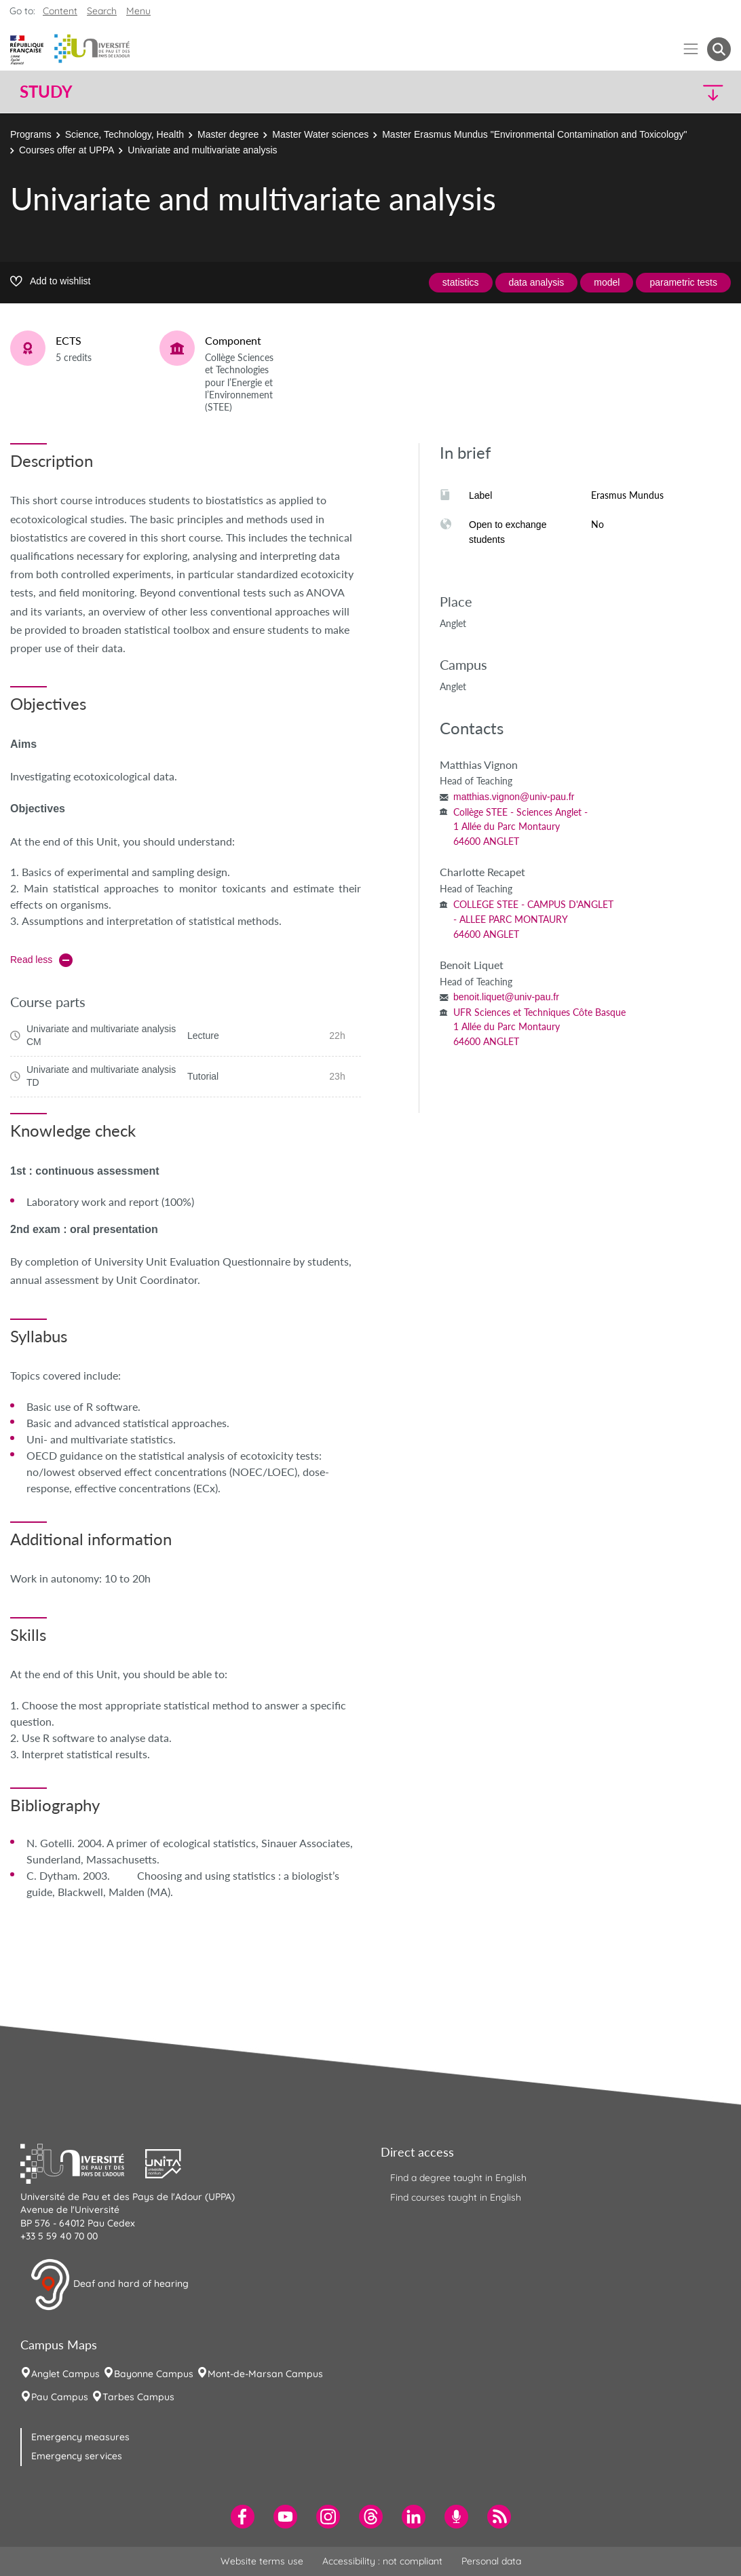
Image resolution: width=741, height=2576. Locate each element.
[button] (644, 92)
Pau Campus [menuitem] (59, 2397)
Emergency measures (80, 2437)
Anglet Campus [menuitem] (65, 2374)
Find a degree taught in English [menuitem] (458, 2178)
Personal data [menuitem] (491, 2561)
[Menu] (691, 49)
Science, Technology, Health (124, 134)
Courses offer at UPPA (66, 150)
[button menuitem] (719, 49)
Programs (31, 134)
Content (60, 11)
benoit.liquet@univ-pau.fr (506, 996)
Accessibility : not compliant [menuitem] (382, 2561)
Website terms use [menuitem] (262, 2561)
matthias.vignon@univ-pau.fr (513, 796)
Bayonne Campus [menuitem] (153, 2374)
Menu (138, 11)
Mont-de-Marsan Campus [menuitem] (265, 2374)
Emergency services (76, 2456)
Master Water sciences (320, 134)
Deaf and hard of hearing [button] (109, 2285)
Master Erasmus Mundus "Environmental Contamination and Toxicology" (534, 134)
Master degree (228, 134)
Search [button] (102, 11)
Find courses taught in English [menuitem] (455, 2197)
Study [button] (46, 91)
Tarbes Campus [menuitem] (138, 2397)
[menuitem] (242, 2516)
